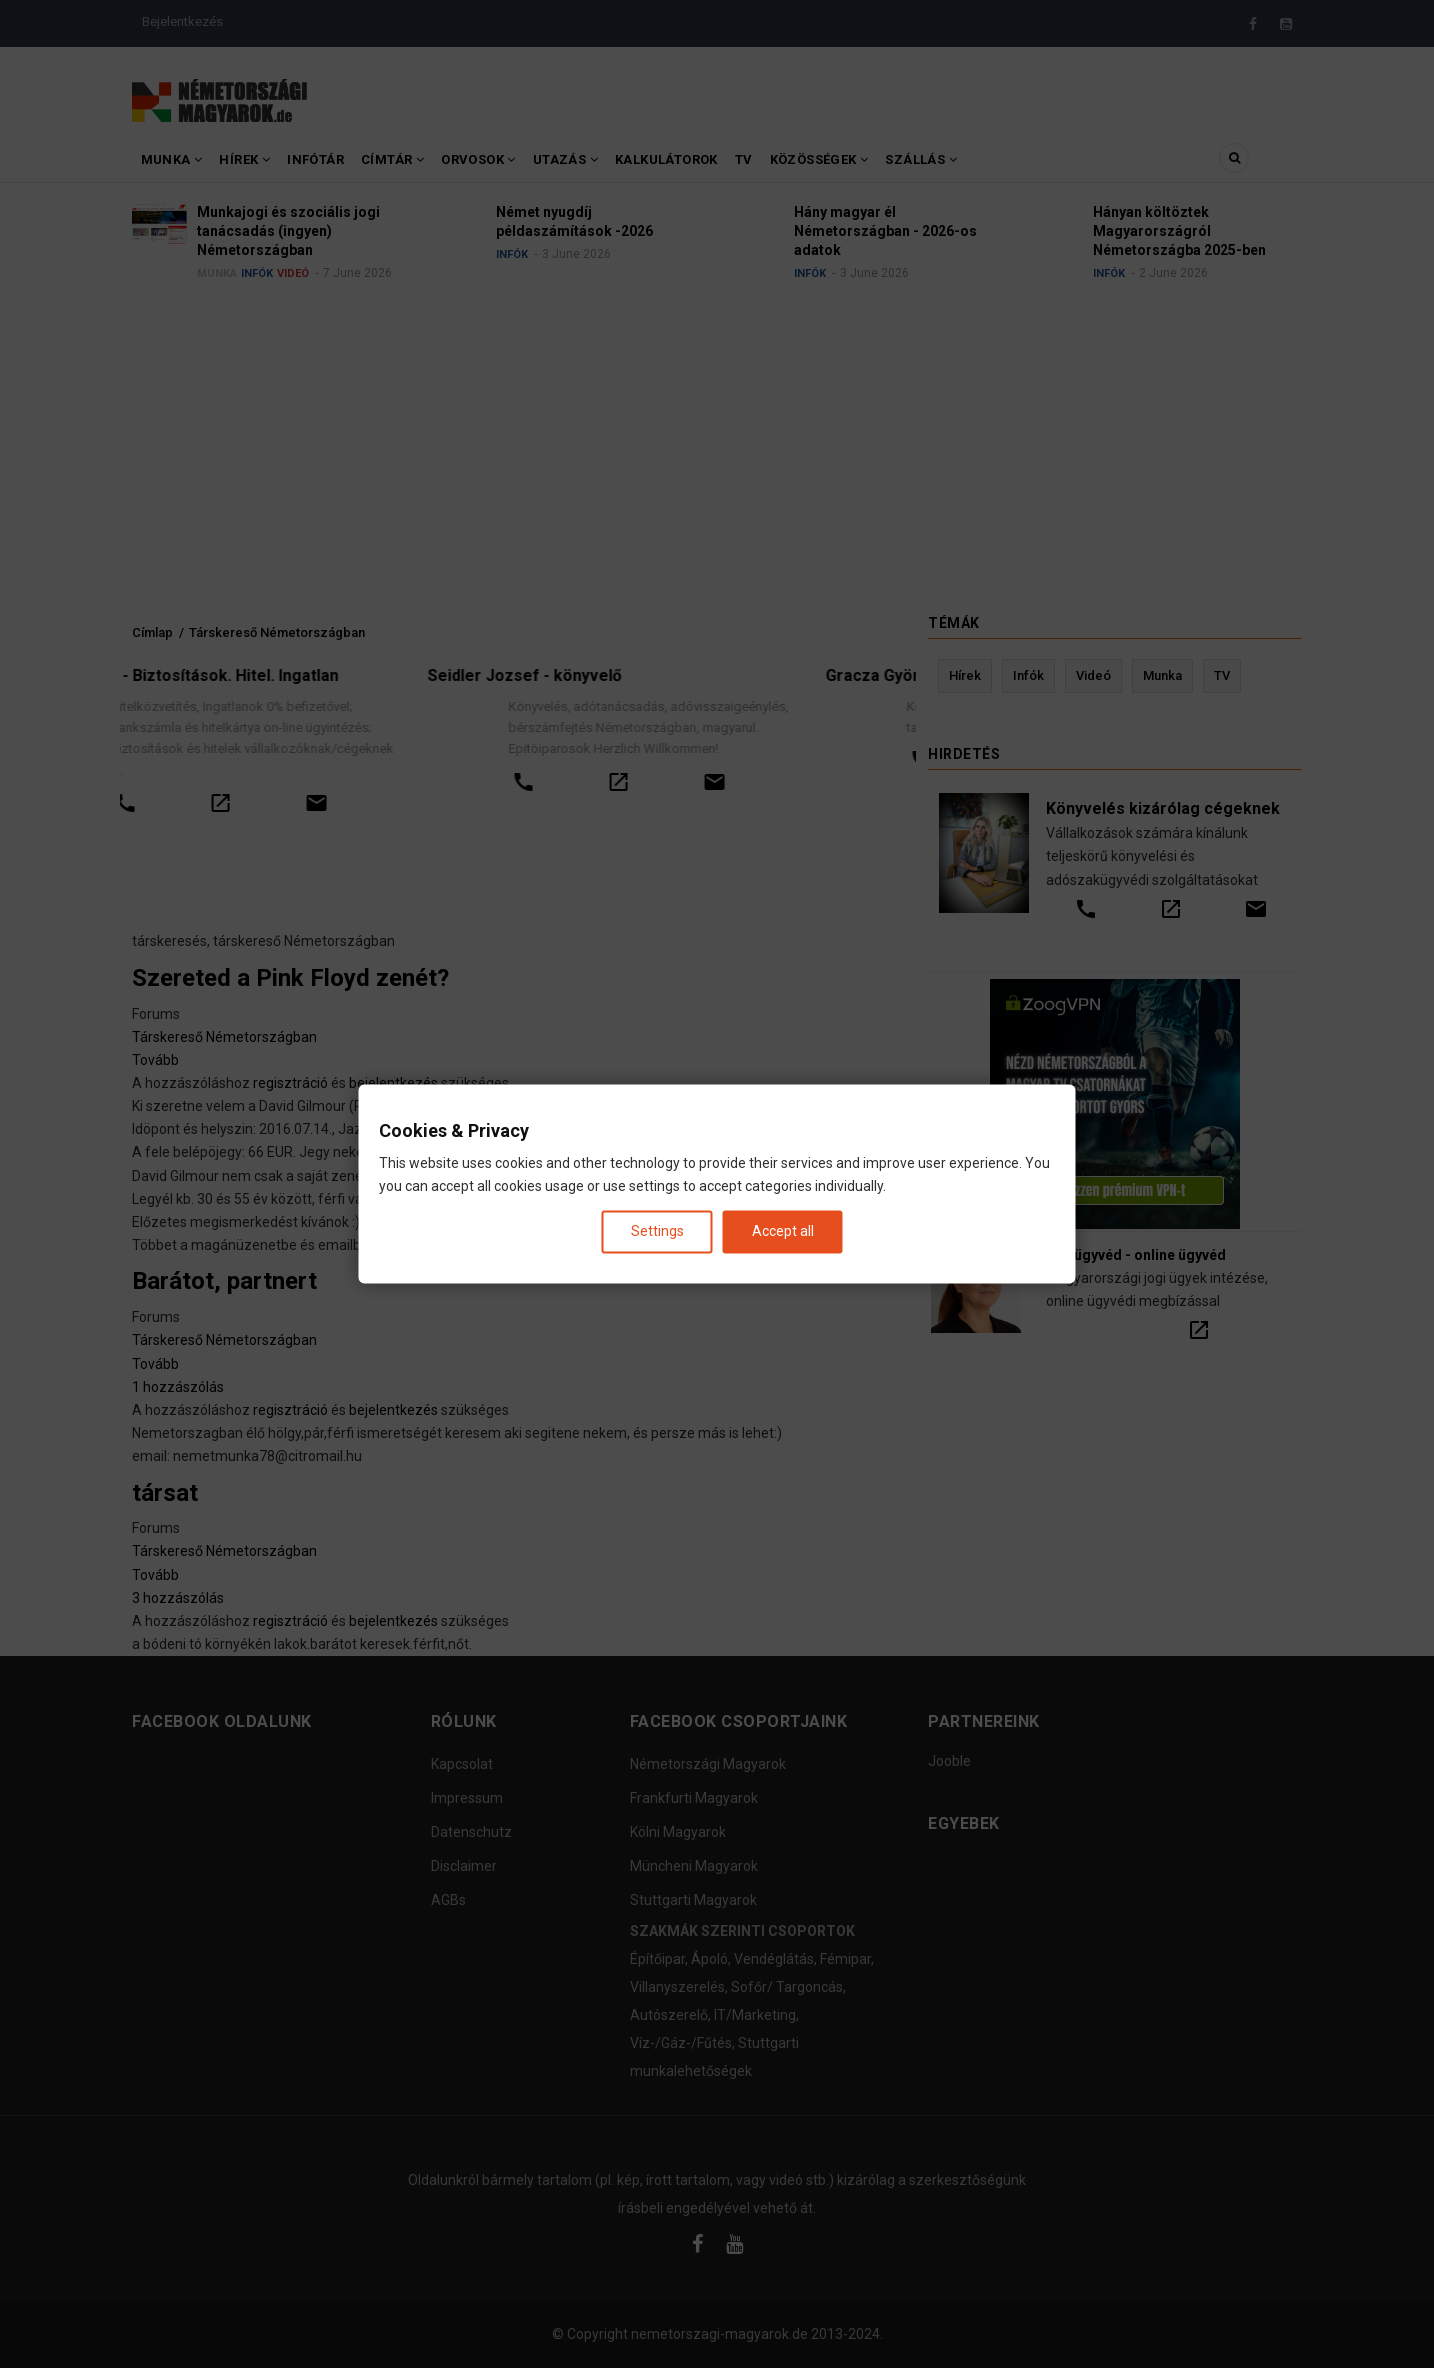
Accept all (783, 1231)
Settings (657, 1231)
